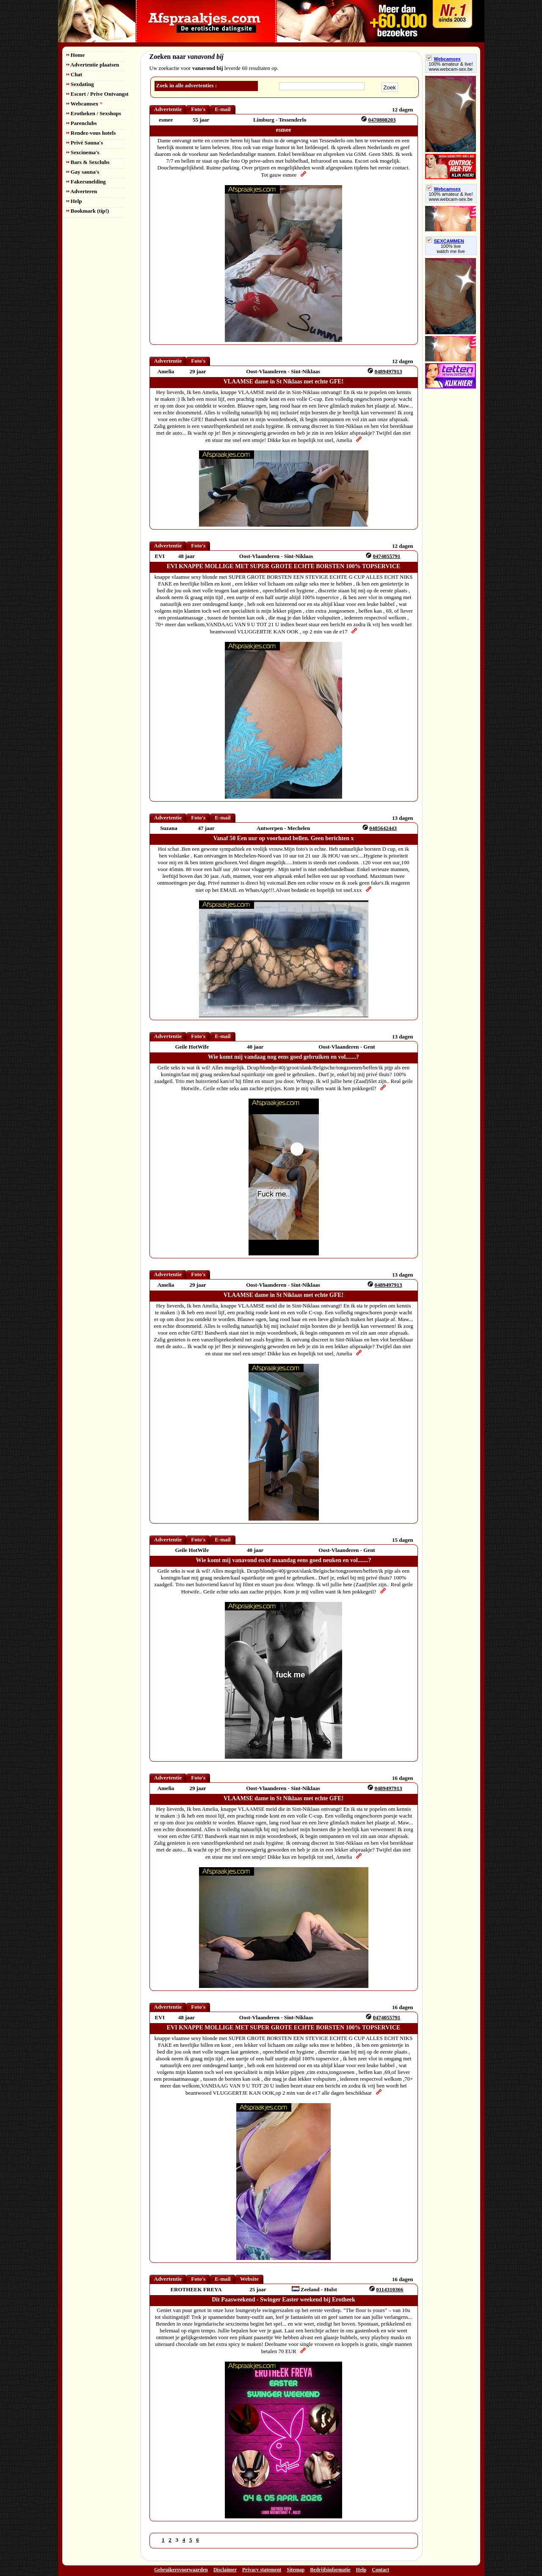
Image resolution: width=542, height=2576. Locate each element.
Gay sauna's (83, 172)
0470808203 (381, 120)
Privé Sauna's (84, 142)
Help (74, 201)
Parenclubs (81, 123)
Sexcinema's (83, 152)
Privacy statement (261, 2570)
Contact (380, 2570)
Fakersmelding (86, 181)
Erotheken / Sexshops (93, 113)
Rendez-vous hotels (91, 133)
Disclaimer (225, 2570)
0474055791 (386, 556)
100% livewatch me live (451, 249)
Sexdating (80, 84)
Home (75, 55)
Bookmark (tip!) (87, 211)
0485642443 (383, 828)
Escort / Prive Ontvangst (97, 94)
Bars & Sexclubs (88, 162)
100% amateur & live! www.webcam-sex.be (451, 66)
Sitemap (295, 2570)
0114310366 (389, 2289)
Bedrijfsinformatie (330, 2570)
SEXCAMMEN (445, 241)
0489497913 (388, 371)
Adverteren (81, 191)
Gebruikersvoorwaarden (181, 2570)
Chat (74, 74)
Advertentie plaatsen (92, 64)
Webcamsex (84, 103)
